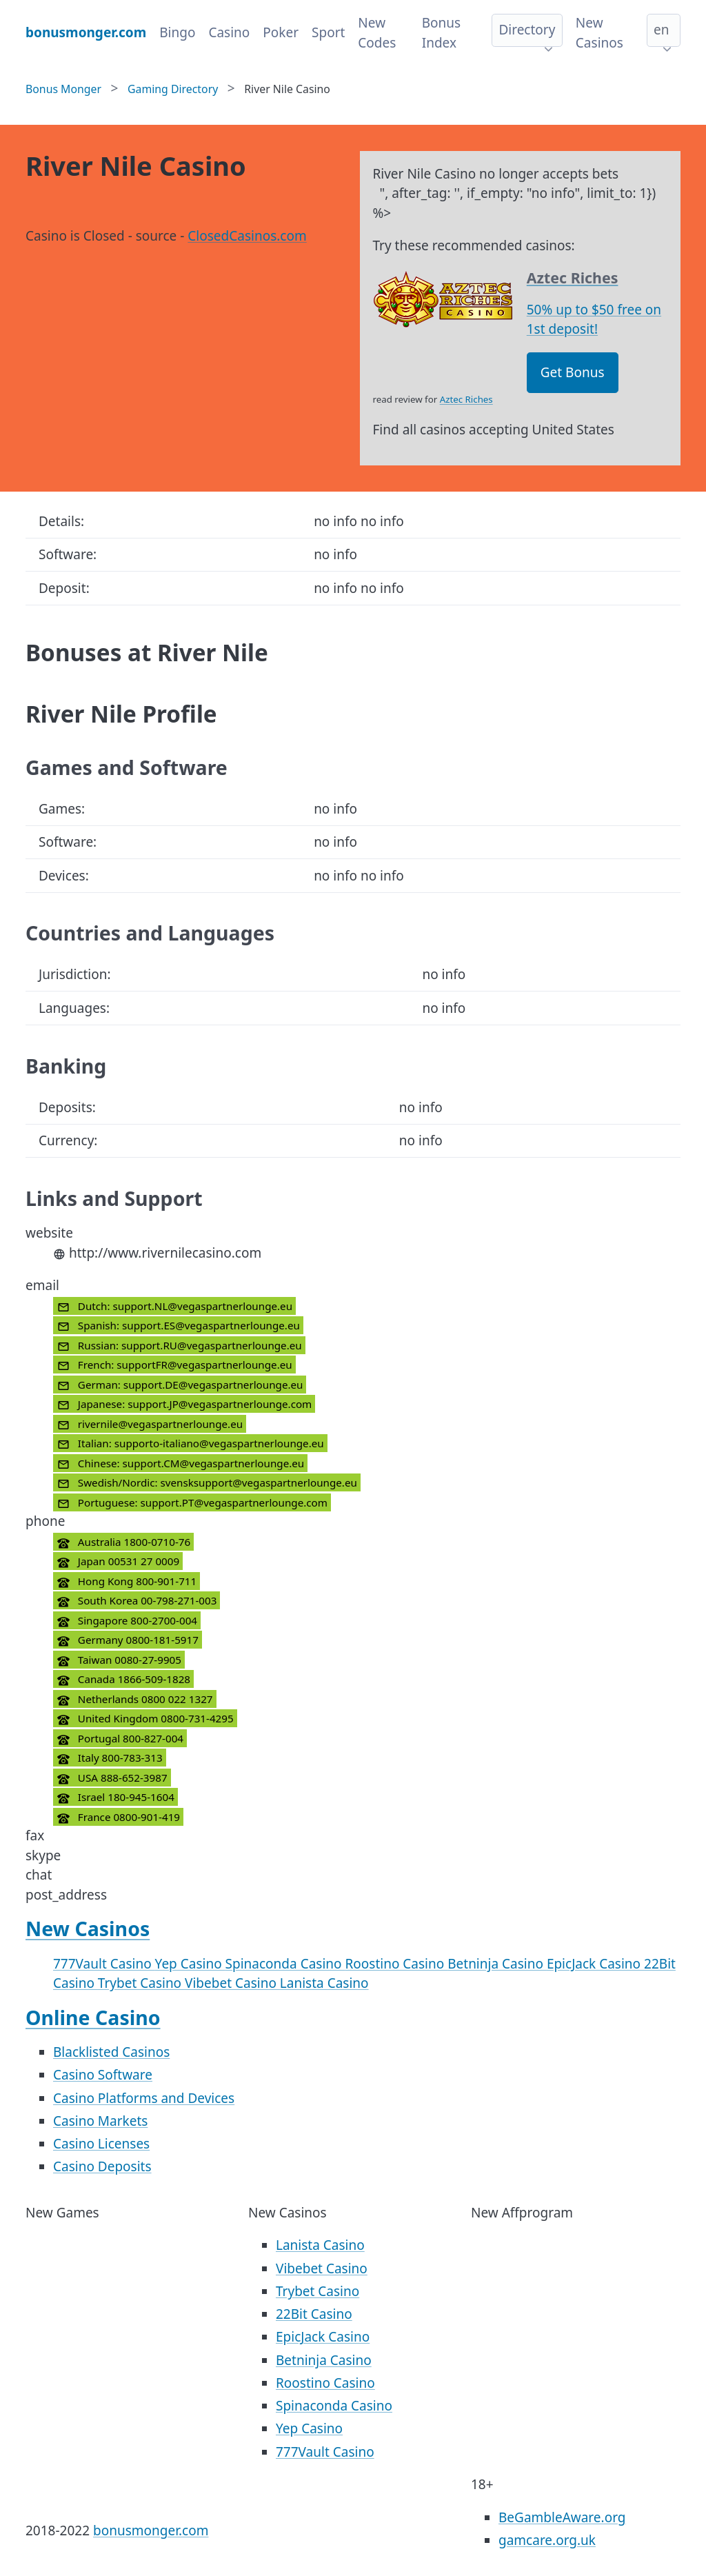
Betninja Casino (497, 1964)
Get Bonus (573, 372)
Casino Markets (100, 2121)
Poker (281, 32)
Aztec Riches (466, 399)
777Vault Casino (104, 1964)
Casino (229, 32)
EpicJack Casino (595, 1964)
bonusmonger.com (150, 2530)
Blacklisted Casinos (111, 2052)
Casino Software (102, 2075)
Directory (526, 30)
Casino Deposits (102, 2166)
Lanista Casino (324, 1983)
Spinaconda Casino (285, 1964)
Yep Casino (190, 1964)
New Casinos (599, 33)
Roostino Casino (396, 1964)
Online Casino (93, 2017)
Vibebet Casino (232, 1983)
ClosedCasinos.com (247, 236)
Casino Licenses (101, 2144)
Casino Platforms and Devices (143, 2098)
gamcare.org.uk (547, 2540)
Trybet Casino (141, 1983)
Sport (328, 32)
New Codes (377, 33)
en (661, 30)
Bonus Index (441, 33)
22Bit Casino (314, 2314)
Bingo (177, 32)
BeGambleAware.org (561, 2517)
